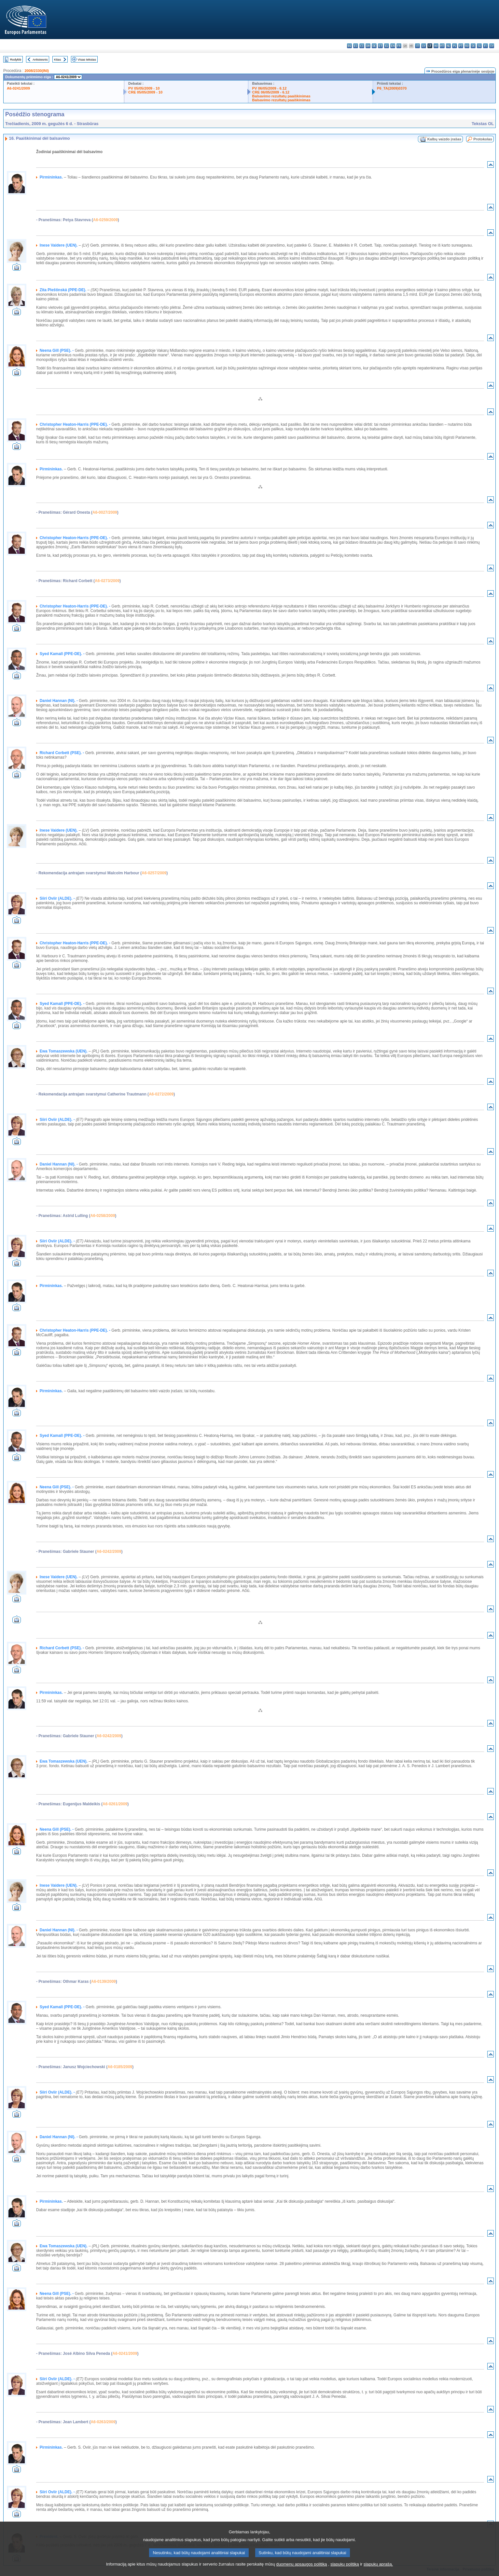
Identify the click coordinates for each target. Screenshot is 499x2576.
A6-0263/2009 (102, 2422)
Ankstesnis (40, 59)
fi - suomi (485, 45)
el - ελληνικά (386, 45)
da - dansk (368, 45)
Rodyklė (15, 59)
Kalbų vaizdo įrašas (444, 139)
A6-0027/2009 (104, 512)
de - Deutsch (374, 45)
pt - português (460, 45)
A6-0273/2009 (107, 581)
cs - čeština (361, 45)
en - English (392, 45)
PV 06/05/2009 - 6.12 (269, 88)
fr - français (398, 45)
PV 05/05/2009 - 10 (143, 88)
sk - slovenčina (473, 45)
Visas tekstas (87, 59)
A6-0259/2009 (105, 220)
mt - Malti (442, 45)
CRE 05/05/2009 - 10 (145, 92)
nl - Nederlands (448, 45)
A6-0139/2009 (103, 1981)
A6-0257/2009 (154, 873)
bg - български (349, 45)
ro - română (466, 45)
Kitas (57, 59)
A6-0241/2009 (18, 88)
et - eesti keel (380, 45)
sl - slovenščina (479, 45)
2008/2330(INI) (36, 71)
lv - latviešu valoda (423, 45)
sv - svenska (491, 45)
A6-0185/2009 (119, 2067)
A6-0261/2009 (115, 1804)
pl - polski (454, 45)
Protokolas (482, 139)
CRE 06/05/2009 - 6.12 (270, 92)
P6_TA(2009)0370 (392, 88)
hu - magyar (436, 45)
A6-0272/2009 (161, 1094)
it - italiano (417, 45)
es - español (355, 45)
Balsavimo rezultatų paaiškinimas (281, 96)
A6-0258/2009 (102, 1215)
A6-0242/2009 (108, 1551)
